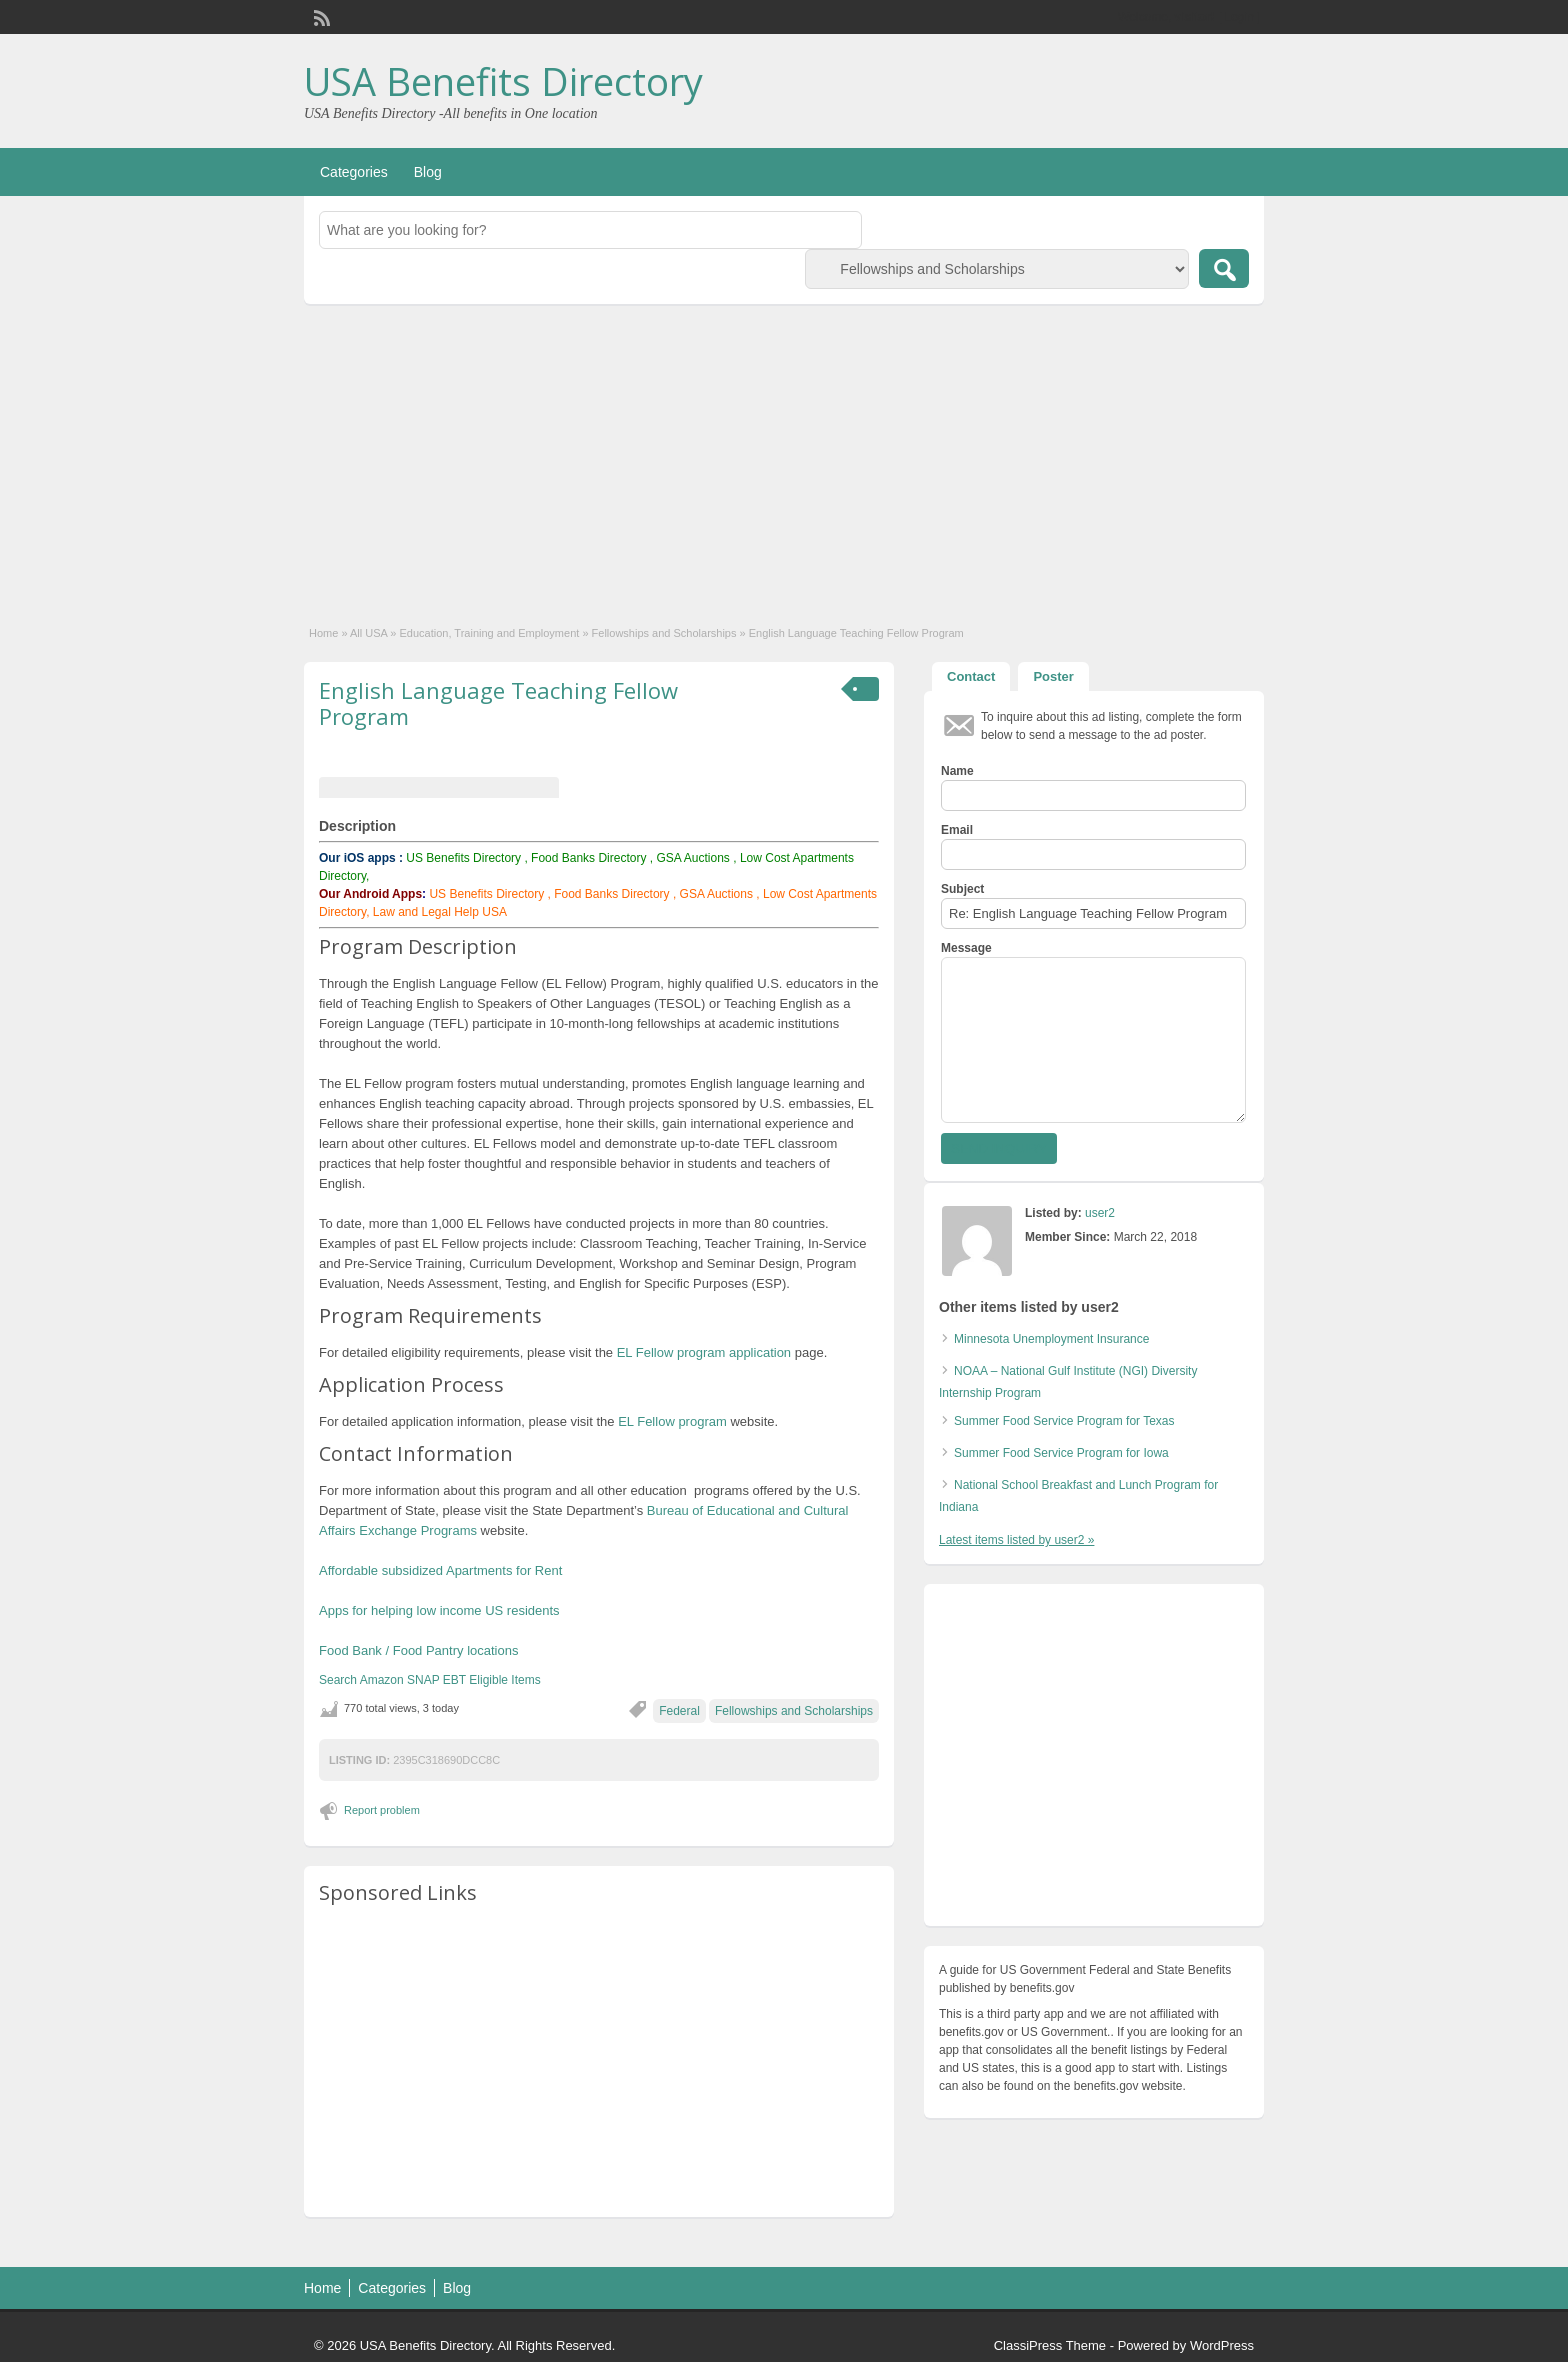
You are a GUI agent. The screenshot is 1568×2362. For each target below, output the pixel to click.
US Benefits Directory (463, 858)
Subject (962, 889)
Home (323, 633)
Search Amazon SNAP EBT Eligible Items (430, 1680)
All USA (368, 633)
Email (957, 830)
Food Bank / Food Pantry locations (418, 1650)
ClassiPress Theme (1050, 2345)
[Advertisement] (784, 454)
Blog (428, 172)
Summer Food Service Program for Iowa (1061, 1453)
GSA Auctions (692, 858)
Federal (679, 1711)
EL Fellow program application (704, 1352)
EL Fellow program (674, 1421)
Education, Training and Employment (490, 633)
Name (957, 771)
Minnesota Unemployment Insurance (1051, 1339)
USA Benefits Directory (503, 81)
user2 (1100, 1213)
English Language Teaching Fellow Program (498, 703)
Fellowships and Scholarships (664, 633)
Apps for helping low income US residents (439, 1610)
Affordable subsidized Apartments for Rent (440, 1570)
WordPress (1222, 2345)
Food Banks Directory (588, 858)
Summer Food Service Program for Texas (1064, 1421)
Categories (354, 172)
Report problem (382, 1810)
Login (1239, 17)
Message (966, 948)
